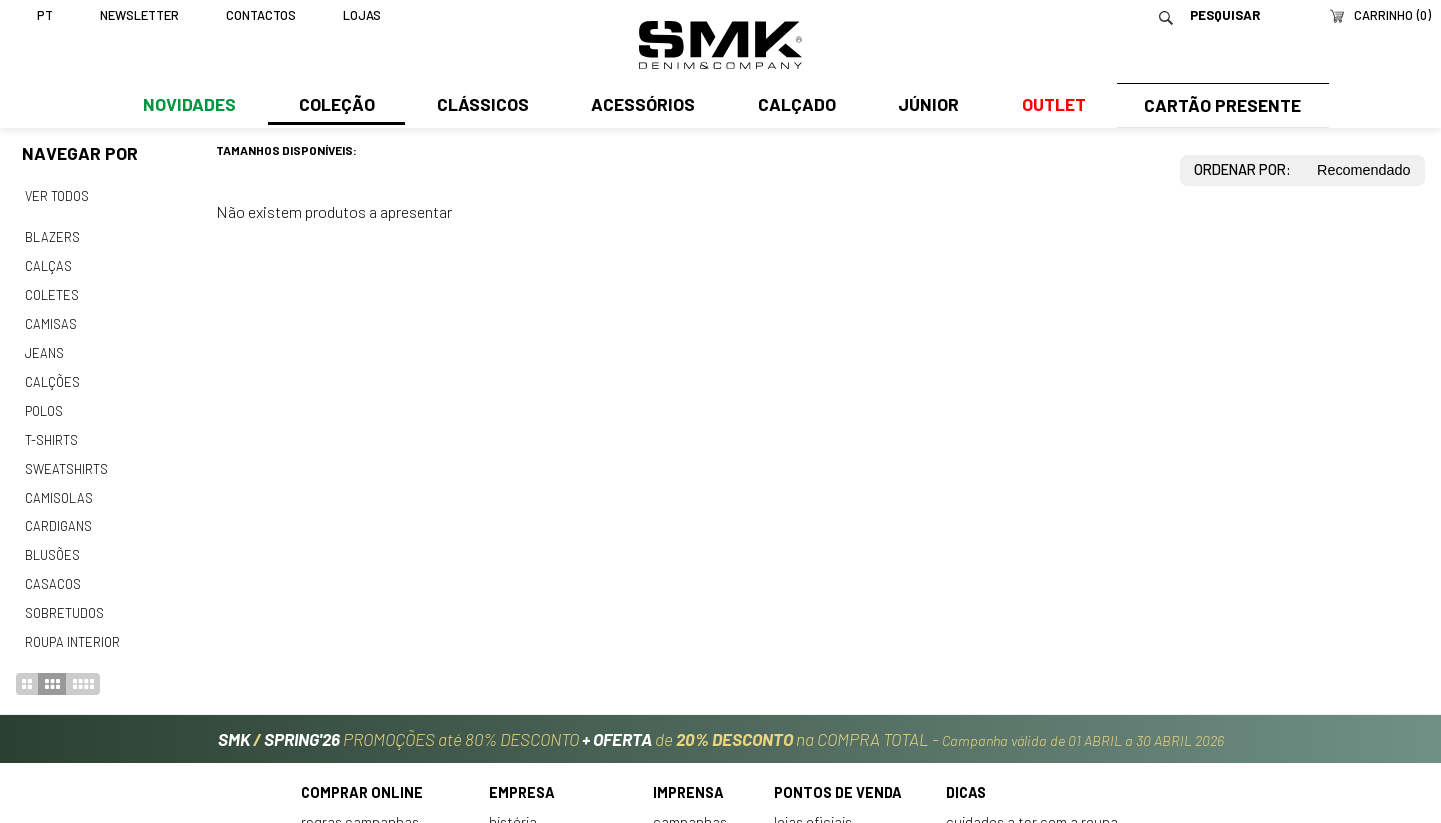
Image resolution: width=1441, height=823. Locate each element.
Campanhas (690, 802)
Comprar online (362, 773)
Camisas (50, 319)
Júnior (923, 107)
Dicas (966, 773)
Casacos (52, 568)
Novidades (189, 107)
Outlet (1048, 107)
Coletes (52, 291)
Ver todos (57, 196)
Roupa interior (72, 624)
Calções (52, 374)
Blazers (52, 235)
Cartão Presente (1219, 107)
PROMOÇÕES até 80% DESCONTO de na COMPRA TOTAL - (721, 720)
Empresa (522, 773)
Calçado (793, 107)
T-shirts (51, 430)
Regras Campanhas (360, 802)
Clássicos (481, 107)
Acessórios (640, 107)
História (513, 802)
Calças (47, 263)
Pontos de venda (838, 773)
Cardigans (57, 513)
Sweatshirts (66, 457)
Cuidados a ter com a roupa (1032, 802)
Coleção (335, 107)
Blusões (52, 541)
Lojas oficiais (813, 802)
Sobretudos (64, 596)
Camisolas (58, 485)
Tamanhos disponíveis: (286, 150)
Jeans (44, 346)
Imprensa (688, 773)
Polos (44, 402)
